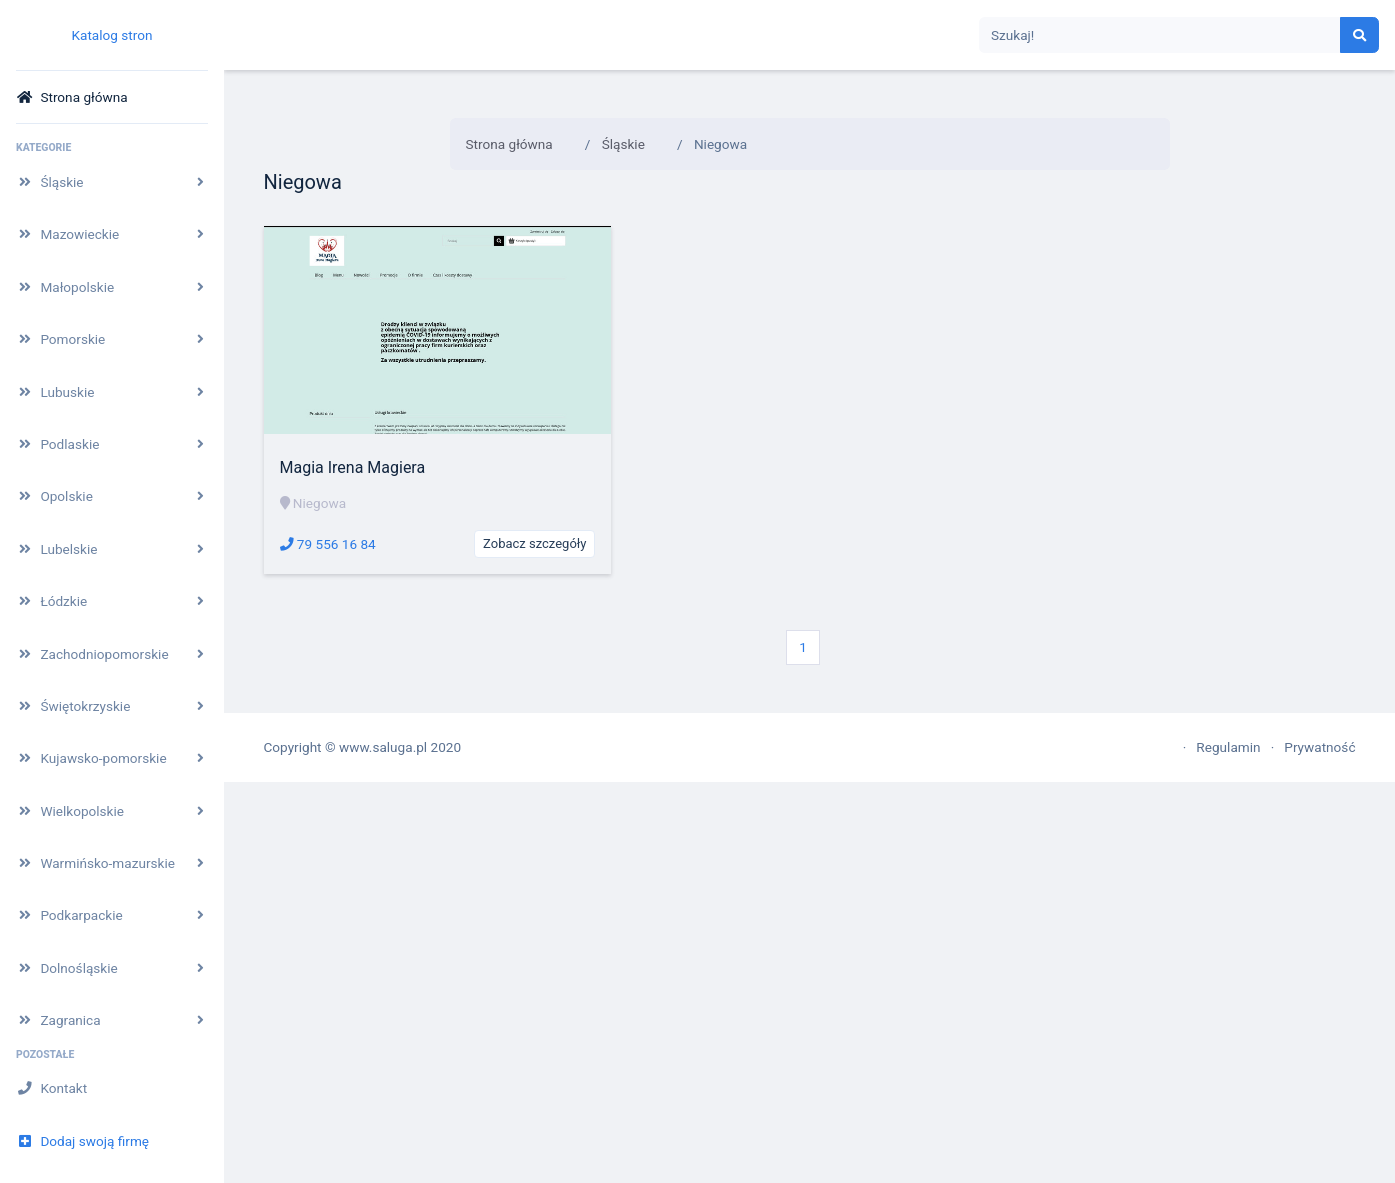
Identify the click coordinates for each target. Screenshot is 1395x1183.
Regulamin (1228, 747)
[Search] (1160, 35)
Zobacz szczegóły (534, 543)
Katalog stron (111, 35)
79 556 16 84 (328, 544)
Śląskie (623, 144)
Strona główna (509, 144)
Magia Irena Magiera (353, 467)
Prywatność (1319, 747)
